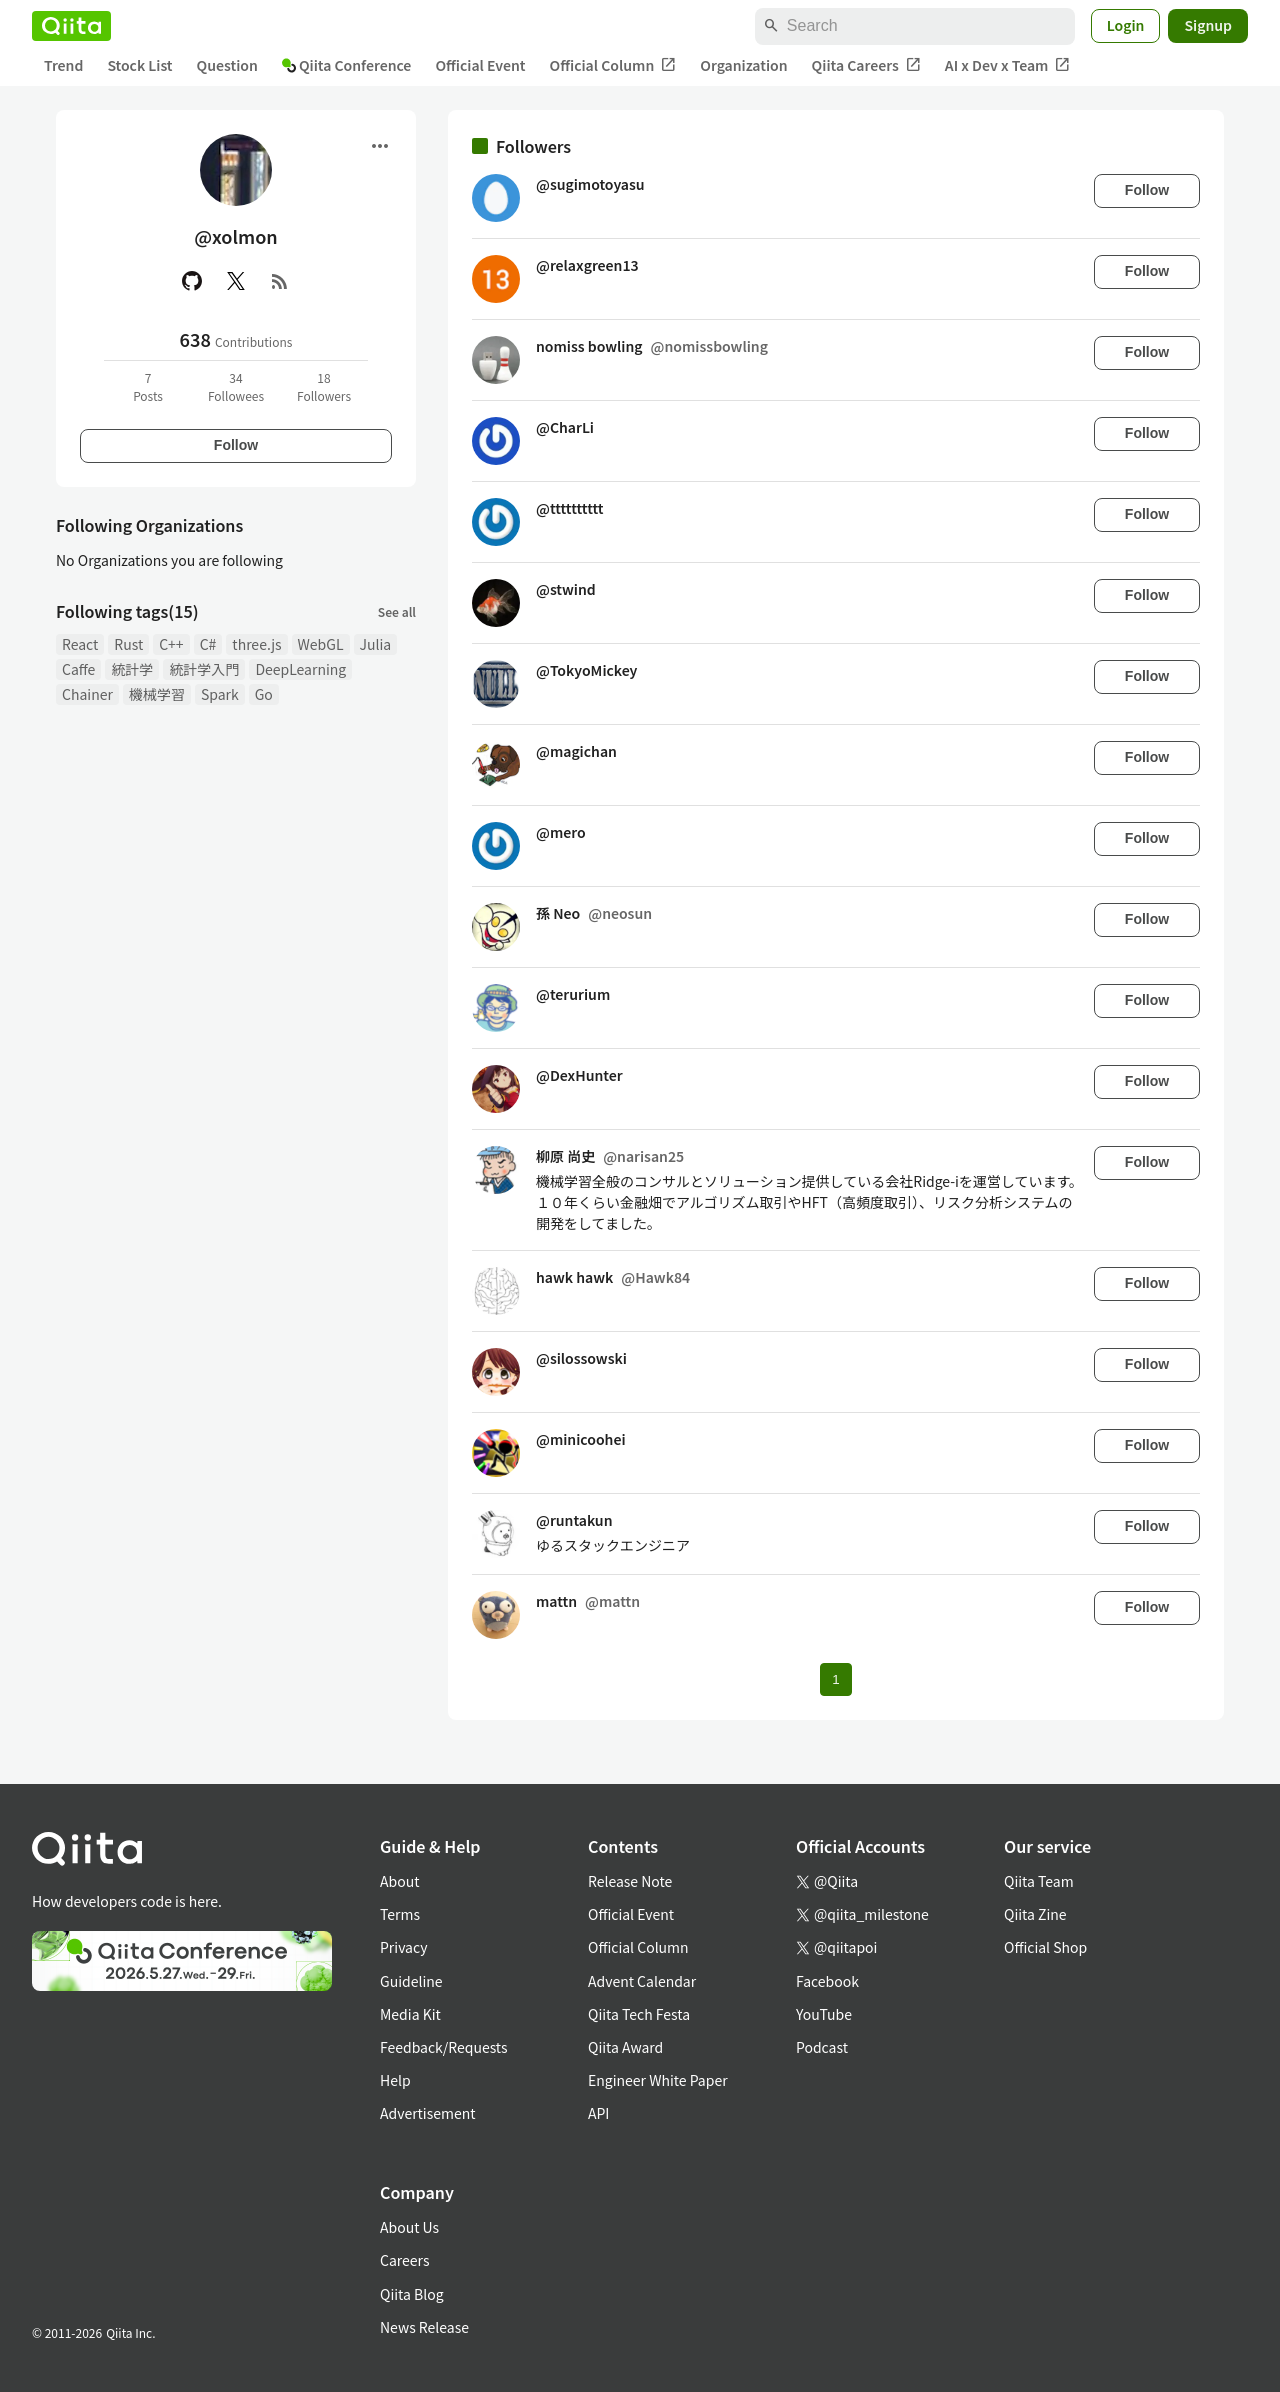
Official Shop (1045, 1947)
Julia (376, 644)
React (80, 644)
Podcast (822, 2047)
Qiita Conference (347, 65)
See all (397, 611)
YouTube (824, 2014)
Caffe (78, 669)
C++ (171, 644)
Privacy (403, 1947)
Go (264, 694)
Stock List (139, 65)
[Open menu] (380, 146)
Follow (236, 445)
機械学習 (157, 694)
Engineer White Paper (658, 2080)
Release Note (630, 1881)
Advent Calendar (642, 1981)
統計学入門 (204, 669)
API (598, 2113)
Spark (220, 694)
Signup (1208, 25)
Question (227, 65)
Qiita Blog (412, 2294)
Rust (128, 644)
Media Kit (410, 2014)
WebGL (321, 644)
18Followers (324, 386)
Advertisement (428, 2113)
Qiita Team (1039, 1881)
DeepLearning (300, 669)
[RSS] (280, 281)
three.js (256, 644)
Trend (63, 65)
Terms (400, 1914)
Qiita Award (625, 2047)
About (399, 1881)
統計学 (132, 669)
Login (1126, 25)
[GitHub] (192, 281)
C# (208, 644)
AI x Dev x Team (1008, 65)
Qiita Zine (1035, 1914)
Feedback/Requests (444, 2047)
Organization (743, 65)
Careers (404, 2260)
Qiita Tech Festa (639, 2014)
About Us (409, 2227)
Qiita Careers (866, 65)
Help (395, 2080)
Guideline (411, 1981)
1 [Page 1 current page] (835, 1679)
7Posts (148, 386)
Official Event (480, 65)
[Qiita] (71, 26)
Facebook (827, 1981)
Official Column (613, 65)
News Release (424, 2327)
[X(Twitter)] (236, 281)
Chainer (87, 694)
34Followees (236, 386)
